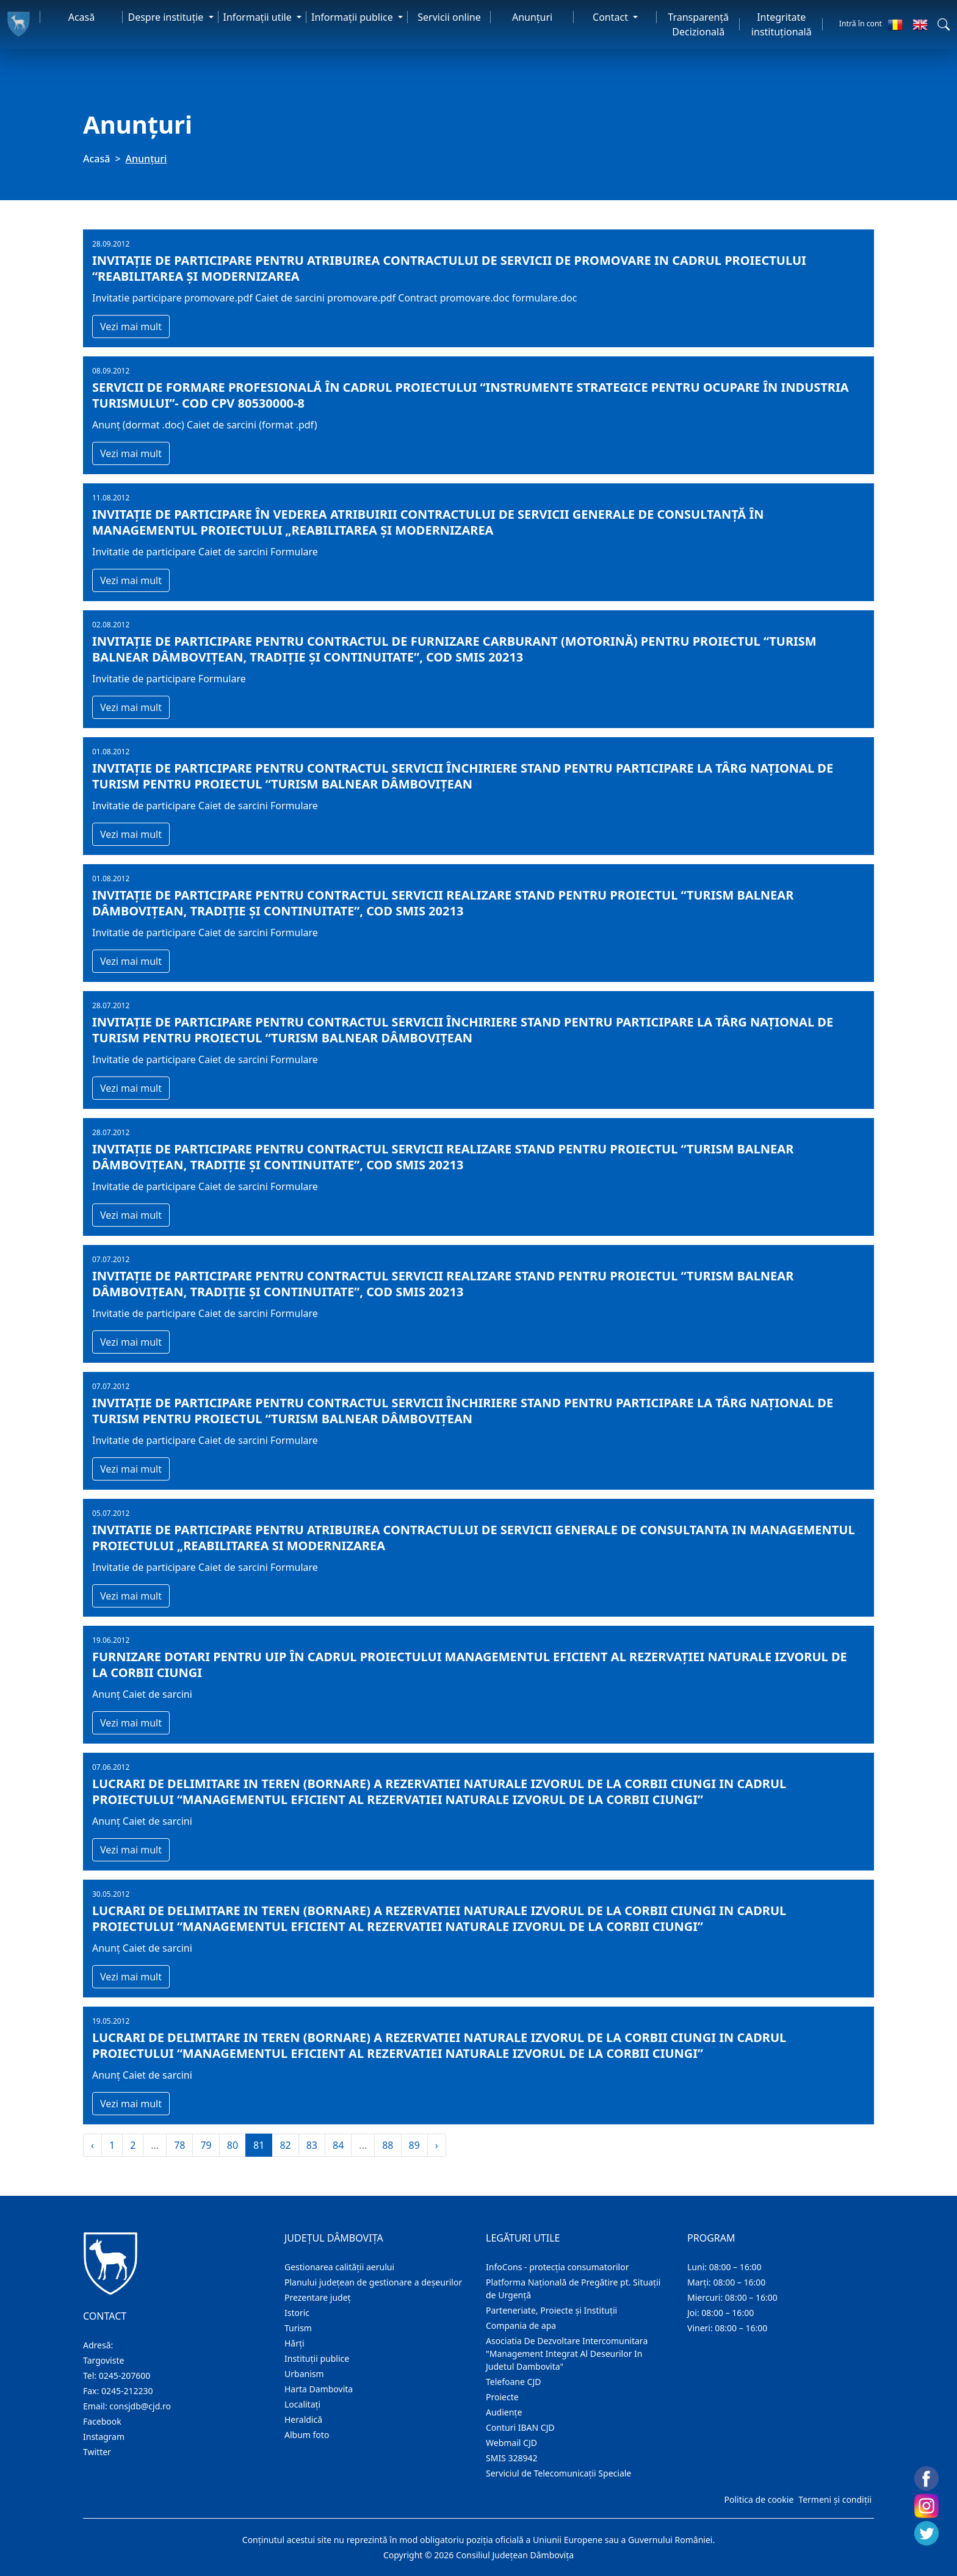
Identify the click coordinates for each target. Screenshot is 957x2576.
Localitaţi (302, 2404)
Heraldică (303, 2419)
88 (387, 2145)
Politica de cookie (758, 2499)
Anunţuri (532, 17)
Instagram (104, 2436)
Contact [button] (611, 17)
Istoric (296, 2312)
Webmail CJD (511, 2442)
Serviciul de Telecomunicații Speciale (558, 2473)
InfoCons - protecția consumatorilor (557, 2267)
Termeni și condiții (835, 2499)
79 (205, 2145)
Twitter (97, 2452)
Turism (298, 2328)
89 (414, 2145)
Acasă (81, 17)
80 (232, 2145)
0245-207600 (125, 2375)
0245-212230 (127, 2391)
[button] (943, 24)
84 (338, 2145)
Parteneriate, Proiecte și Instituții (551, 2310)
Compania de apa (521, 2325)
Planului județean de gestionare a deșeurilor (373, 2282)
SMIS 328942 (512, 2458)
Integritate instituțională (781, 24)
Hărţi (294, 2343)
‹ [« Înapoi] (92, 2145)
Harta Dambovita (318, 2389)
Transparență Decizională (698, 24)
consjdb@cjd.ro (140, 2406)
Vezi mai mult (131, 326)
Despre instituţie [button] (167, 17)
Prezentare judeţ (317, 2297)
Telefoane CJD (513, 2381)
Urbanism (304, 2373)
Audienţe (504, 2412)
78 (179, 2145)
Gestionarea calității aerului (339, 2267)
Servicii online (449, 17)
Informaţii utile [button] (258, 17)
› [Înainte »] (436, 2145)
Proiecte (502, 2397)
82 (285, 2145)
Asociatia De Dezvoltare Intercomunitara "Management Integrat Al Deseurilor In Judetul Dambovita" (567, 2353)
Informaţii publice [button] (353, 17)
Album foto (306, 2435)
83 (311, 2145)
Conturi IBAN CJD (520, 2427)
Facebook (102, 2421)
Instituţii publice (316, 2358)
